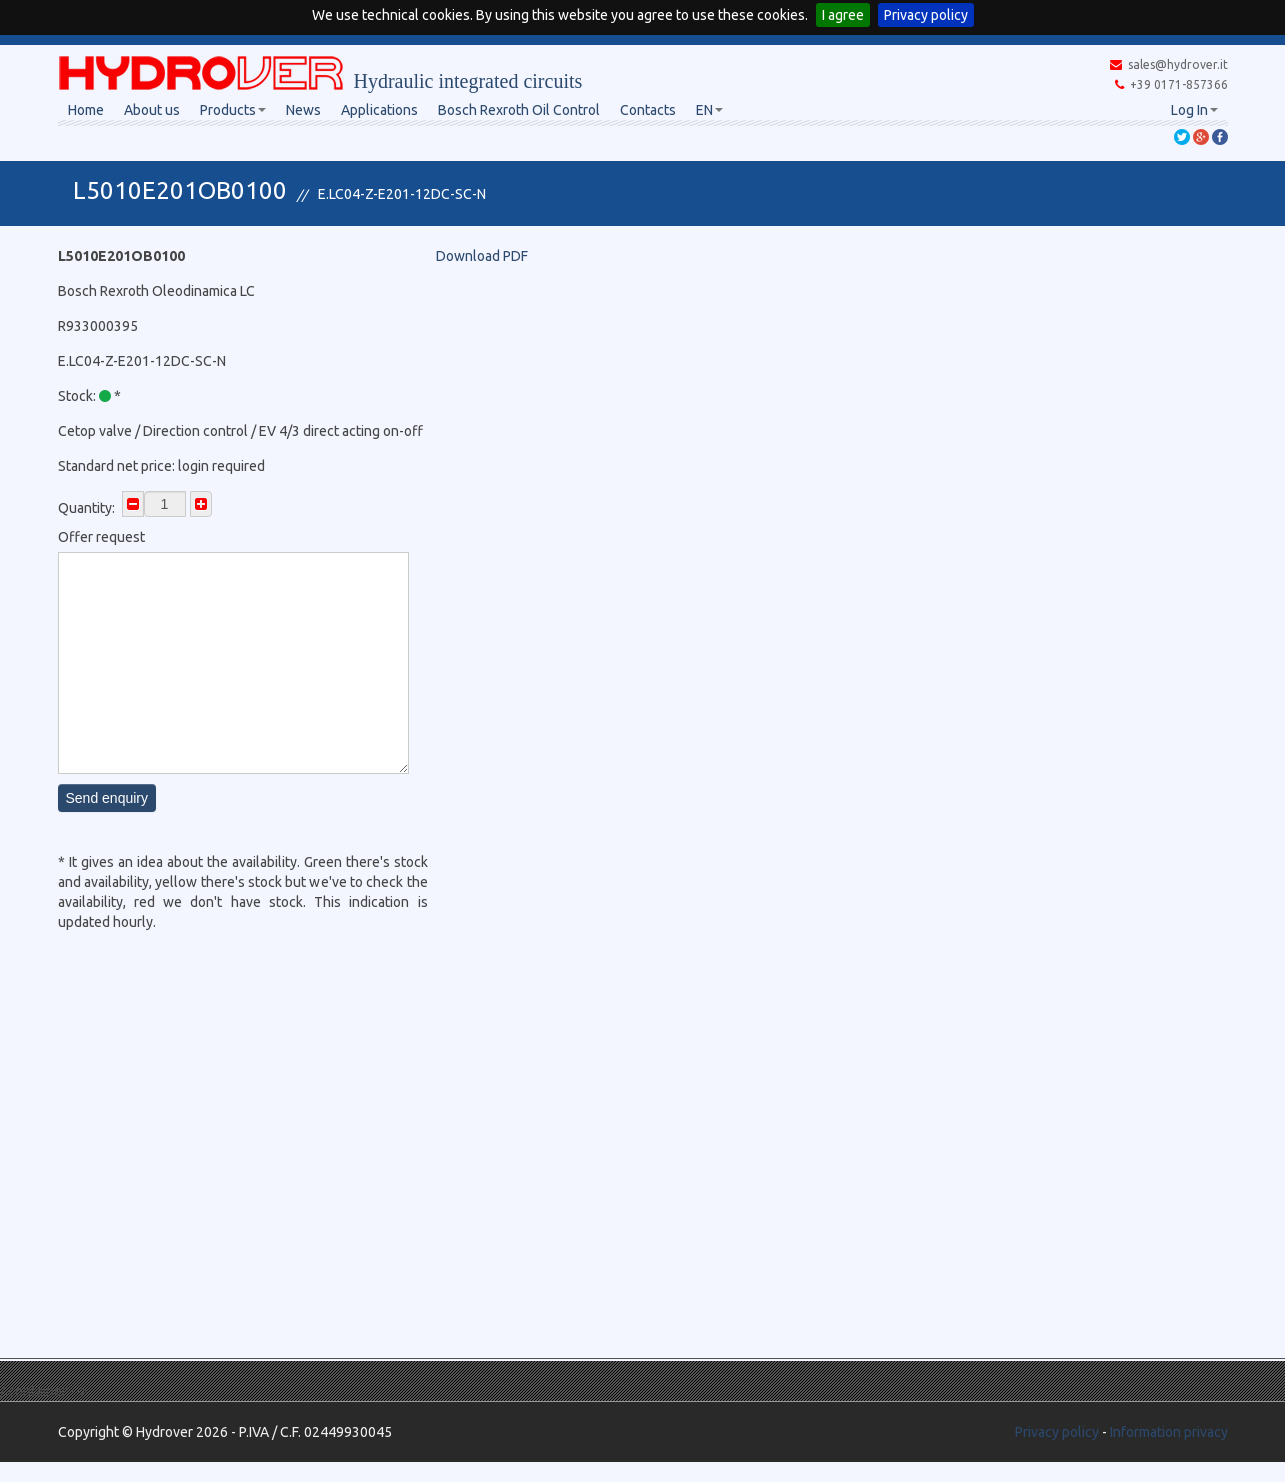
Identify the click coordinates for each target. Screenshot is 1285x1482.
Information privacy (1169, 1432)
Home (86, 110)
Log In (1194, 110)
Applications (379, 110)
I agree (843, 15)
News (303, 110)
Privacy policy (926, 15)
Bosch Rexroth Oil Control (519, 110)
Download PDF (482, 256)
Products (233, 110)
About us (152, 110)
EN (709, 110)
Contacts (648, 110)
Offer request (101, 537)
